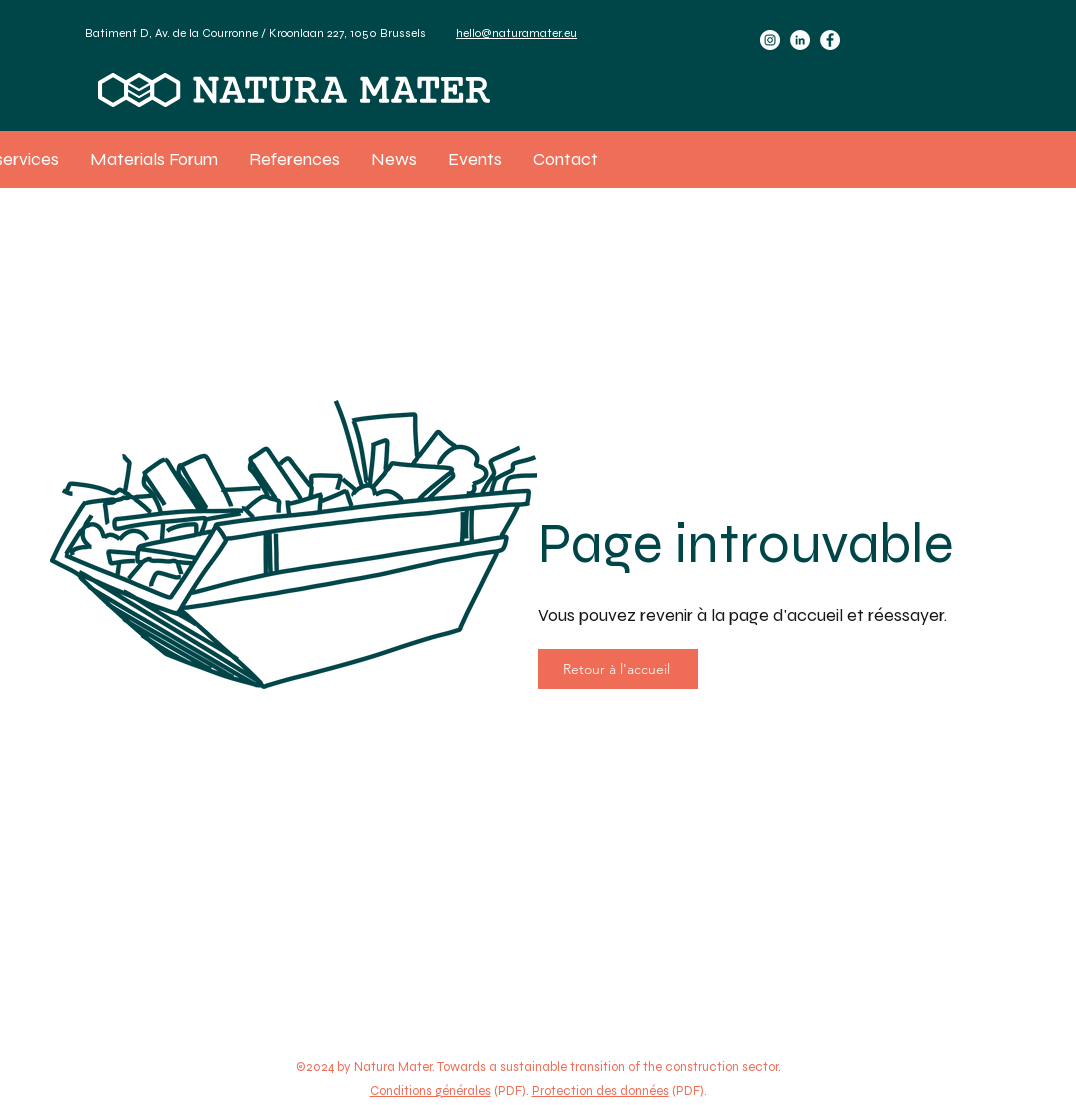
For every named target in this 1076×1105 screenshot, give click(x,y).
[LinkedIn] (800, 40)
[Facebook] (830, 40)
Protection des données (600, 1091)
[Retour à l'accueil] (618, 669)
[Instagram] (770, 40)
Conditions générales (430, 1091)
